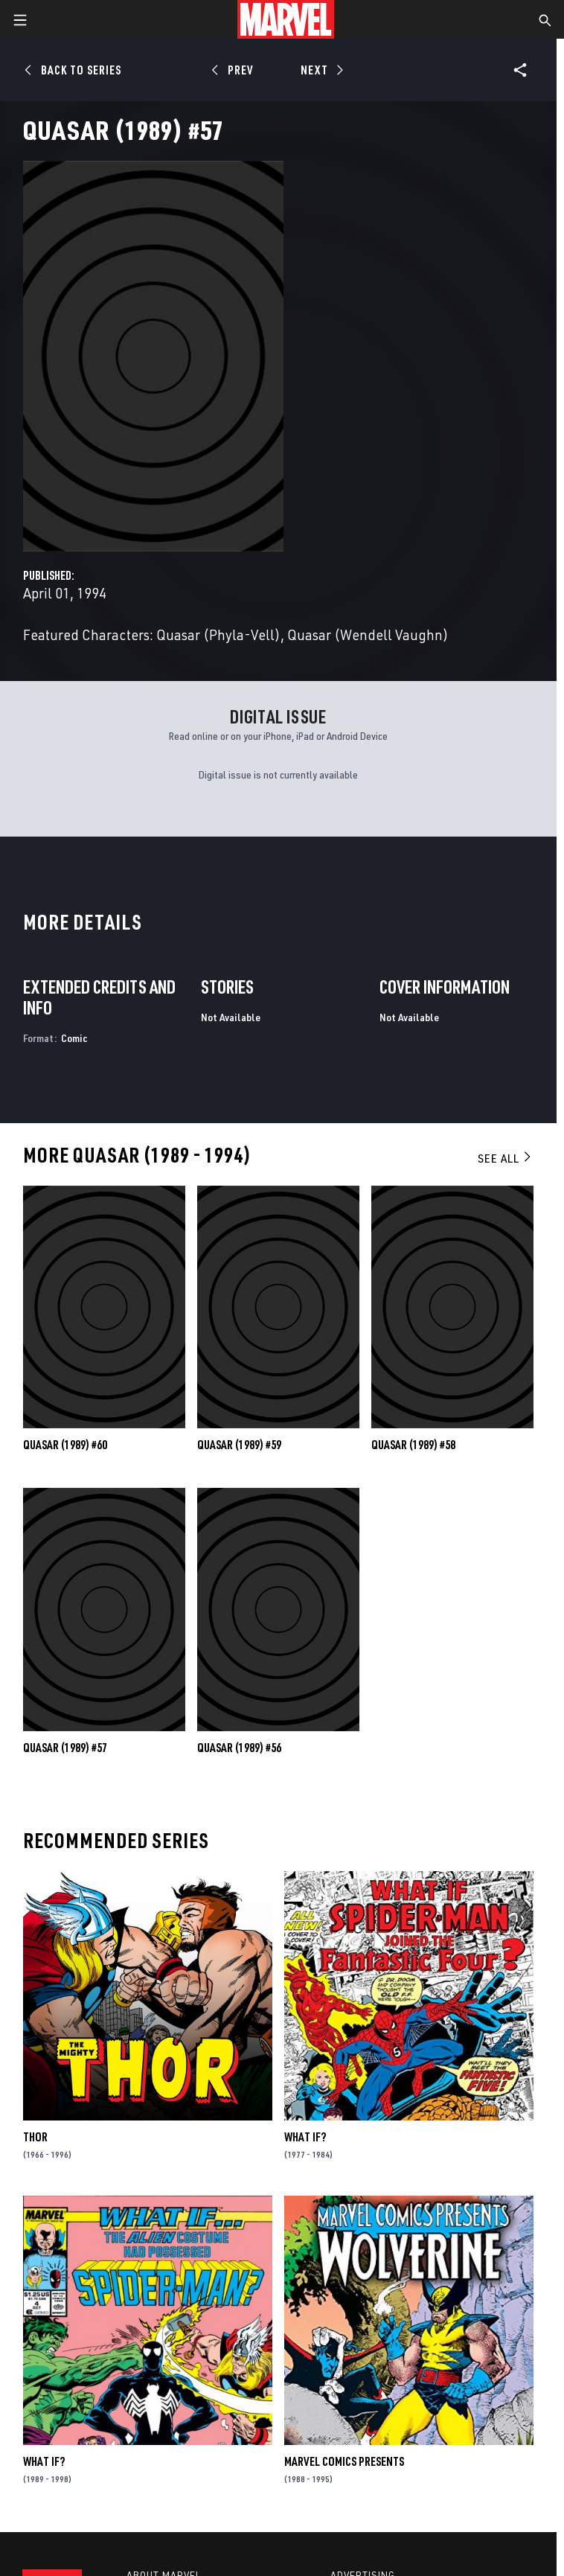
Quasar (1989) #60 (65, 1444)
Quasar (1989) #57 (65, 1747)
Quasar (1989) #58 (413, 1444)
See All (505, 1158)
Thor (35, 2136)
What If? (305, 2136)
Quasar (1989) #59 (239, 1444)
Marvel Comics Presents (344, 2461)
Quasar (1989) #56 (239, 1747)
